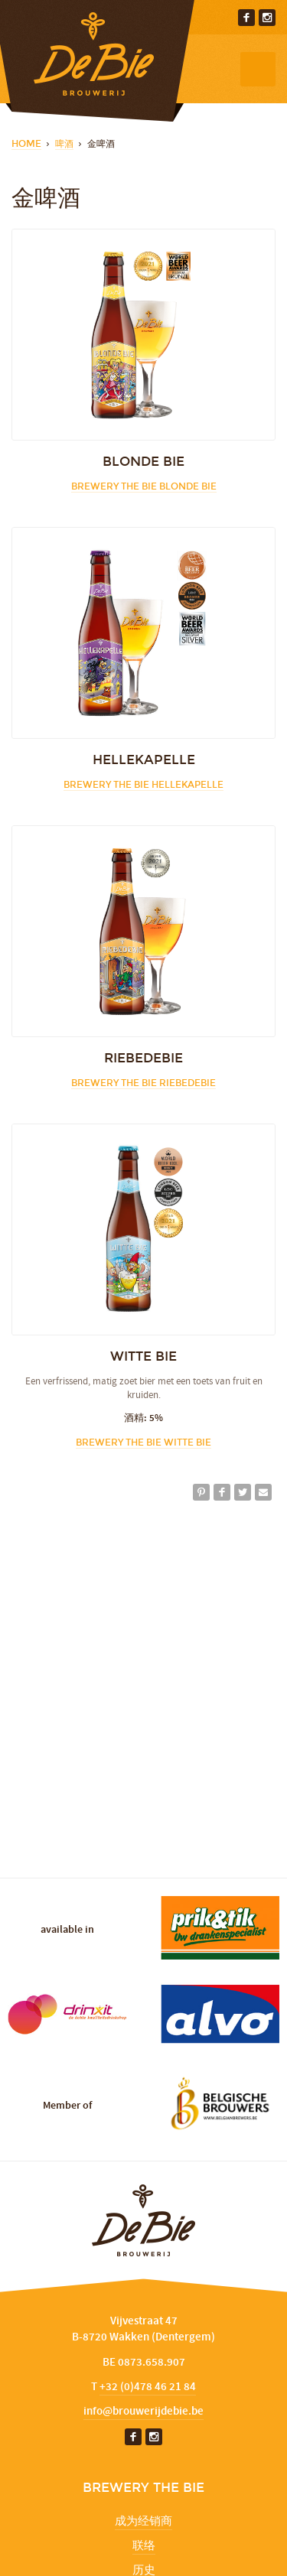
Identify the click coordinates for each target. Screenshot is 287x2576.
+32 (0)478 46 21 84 (147, 2387)
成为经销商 (143, 2521)
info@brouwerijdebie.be (143, 2411)
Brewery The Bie (144, 486)
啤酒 (64, 143)
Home (26, 143)
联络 (143, 2546)
